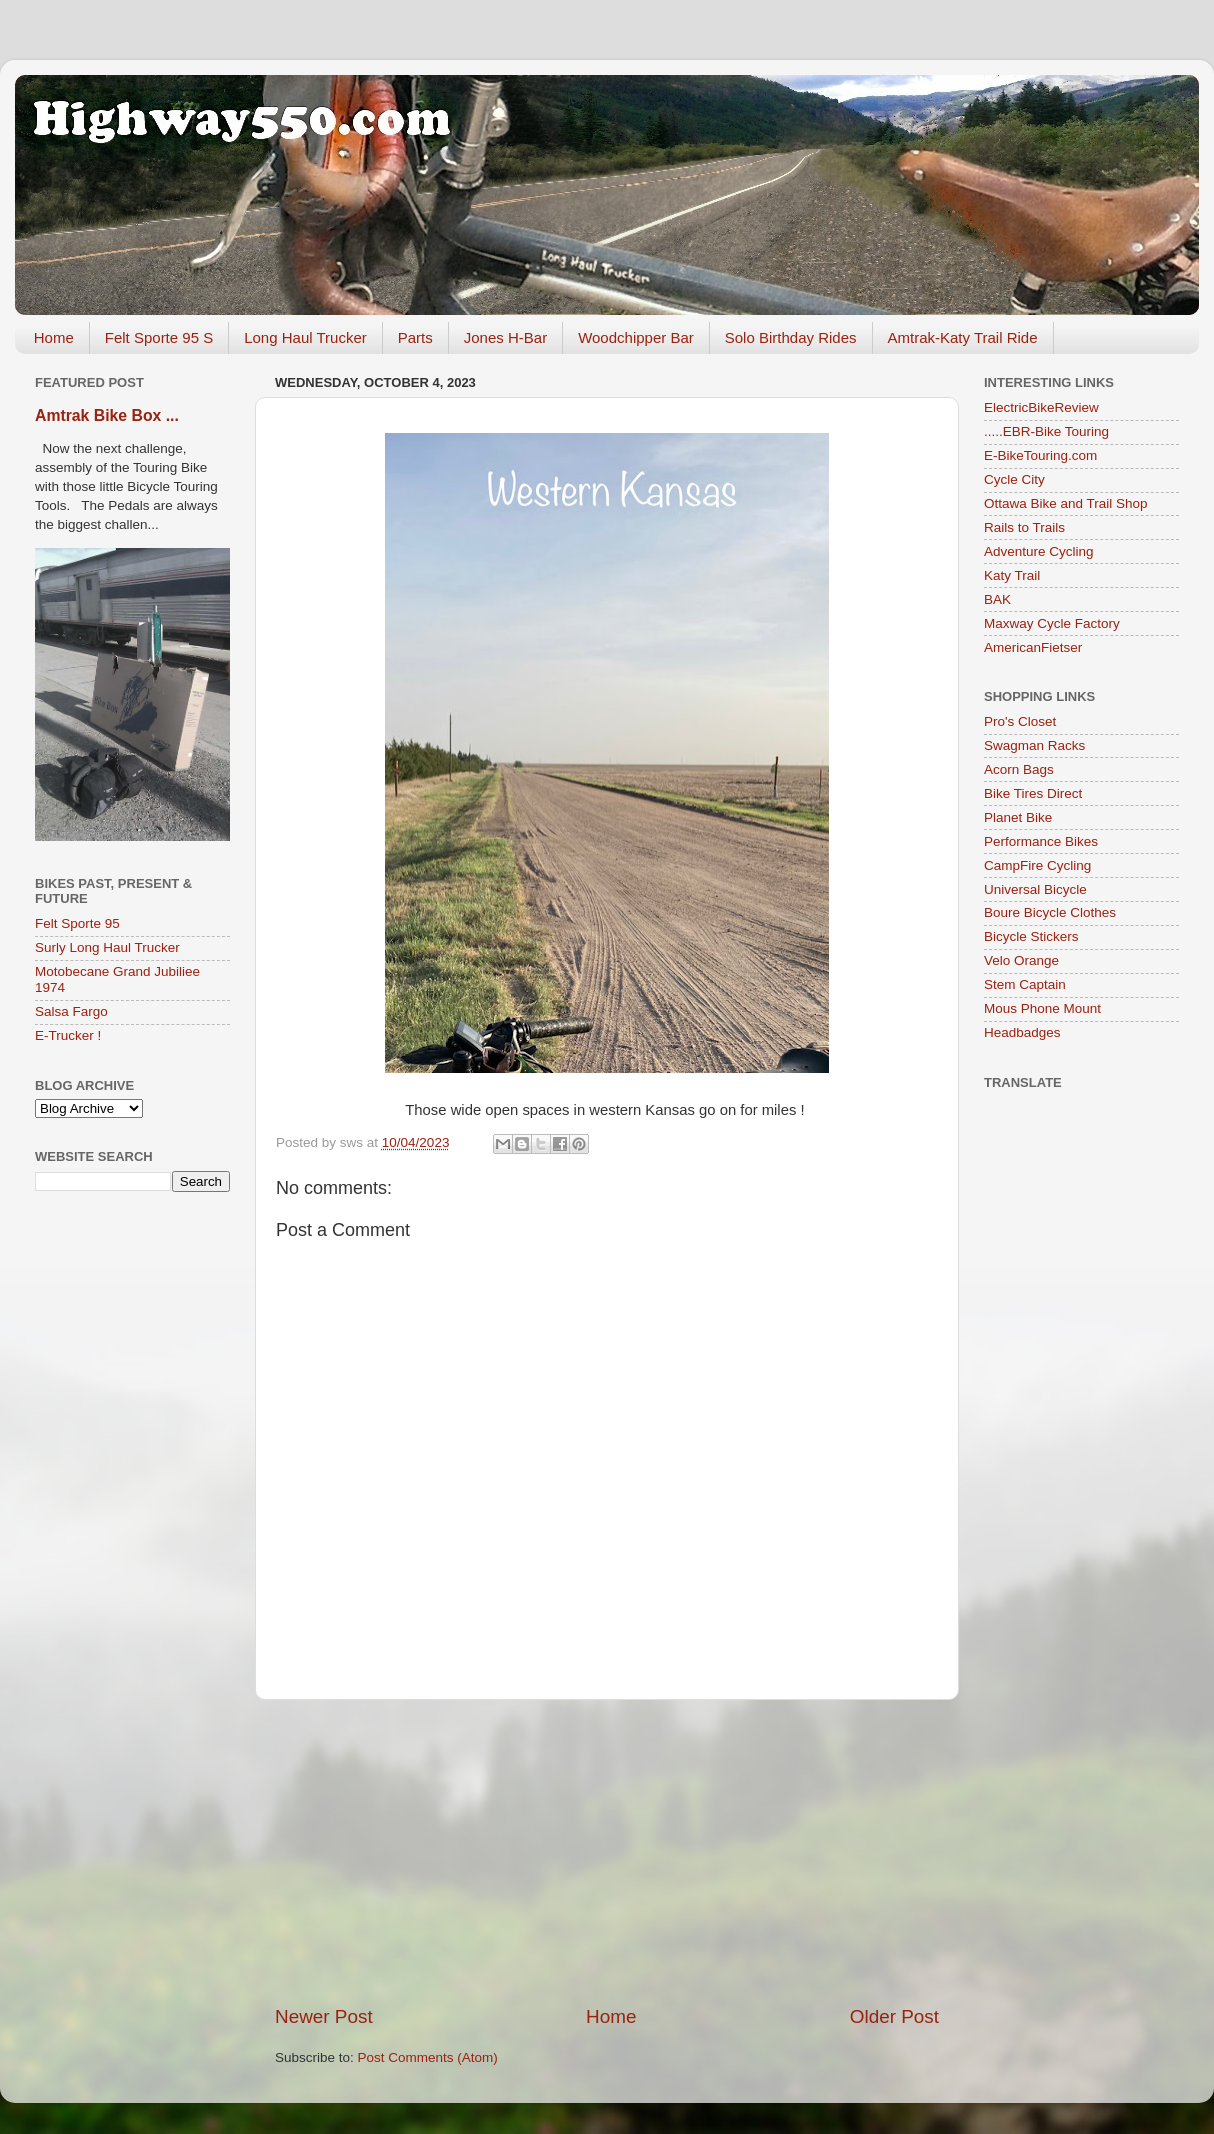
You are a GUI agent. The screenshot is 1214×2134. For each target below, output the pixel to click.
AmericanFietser (1033, 647)
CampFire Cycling (1037, 865)
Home (54, 337)
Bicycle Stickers (1031, 936)
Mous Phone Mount (1042, 1008)
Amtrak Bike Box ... (107, 415)
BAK (997, 599)
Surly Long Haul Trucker (107, 947)
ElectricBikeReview (1041, 407)
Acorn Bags (1019, 769)
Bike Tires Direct (1033, 793)
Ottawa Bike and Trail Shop (1066, 503)
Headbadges (1022, 1032)
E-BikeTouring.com (1040, 455)
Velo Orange (1021, 960)
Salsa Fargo (71, 1011)
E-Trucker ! (68, 1035)
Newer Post (324, 2016)
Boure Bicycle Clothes (1050, 912)
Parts (415, 337)
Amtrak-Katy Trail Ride (963, 337)
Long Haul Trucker (305, 337)
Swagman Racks (1034, 745)
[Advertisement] (607, 1852)
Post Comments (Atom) (428, 2057)
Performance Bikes (1041, 841)
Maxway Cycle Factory (1052, 623)
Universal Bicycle (1035, 889)
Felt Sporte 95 (77, 923)
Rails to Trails (1024, 527)
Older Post (894, 2016)
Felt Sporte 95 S (159, 337)
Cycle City (1014, 479)
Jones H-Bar (505, 337)
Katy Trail (1012, 575)
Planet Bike (1018, 817)
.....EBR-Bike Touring (1046, 431)
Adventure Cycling (1039, 551)
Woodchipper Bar (636, 337)
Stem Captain (1025, 984)
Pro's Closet (1020, 721)
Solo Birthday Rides (791, 337)
